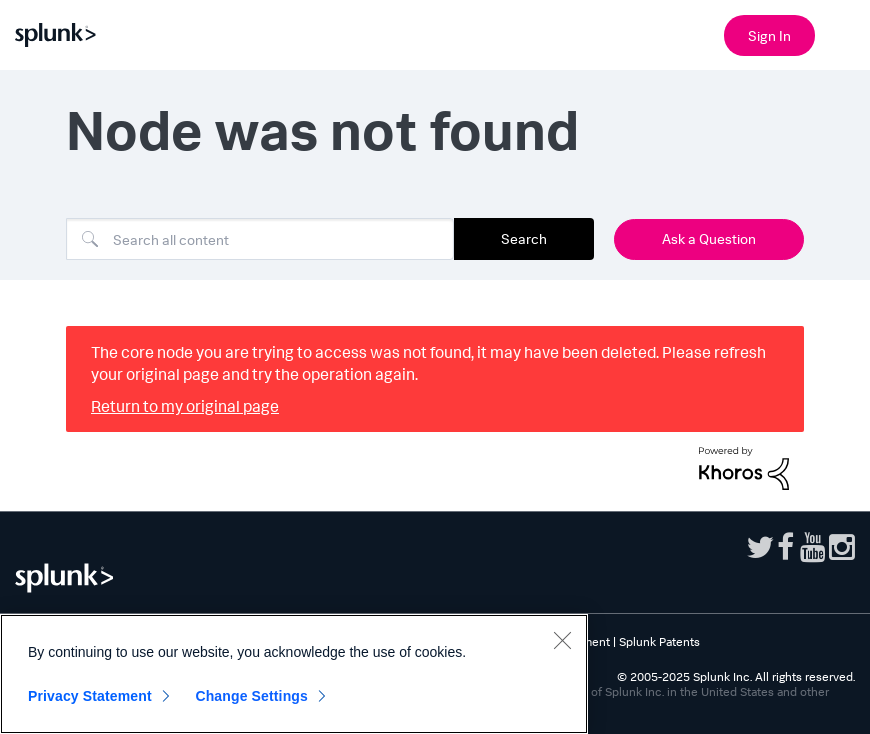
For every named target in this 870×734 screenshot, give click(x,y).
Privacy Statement (90, 696)
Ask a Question (709, 238)
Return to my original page (185, 406)
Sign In (769, 35)
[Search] (260, 239)
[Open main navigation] (843, 33)
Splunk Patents (659, 641)
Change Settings (251, 696)
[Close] (562, 640)
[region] (294, 674)
